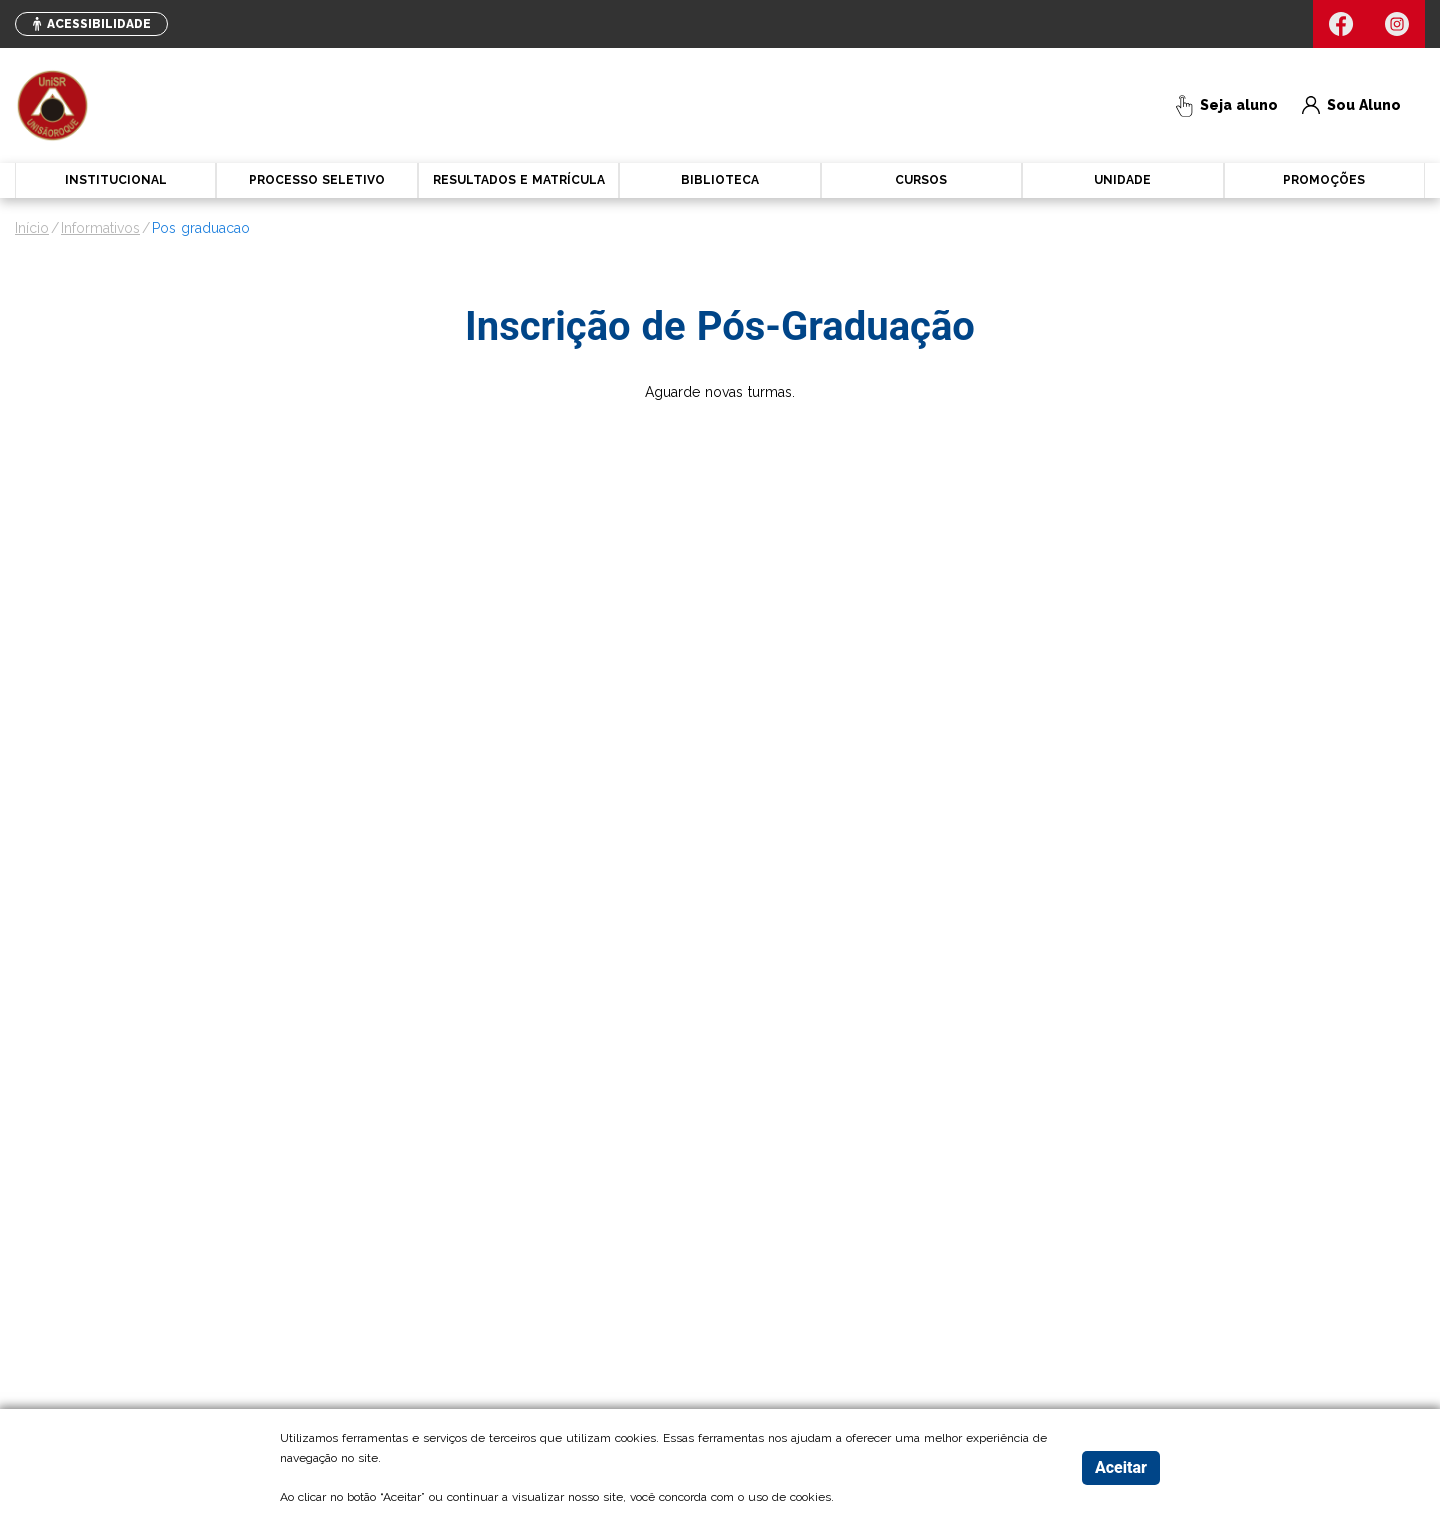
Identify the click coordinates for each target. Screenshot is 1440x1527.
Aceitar (1121, 1467)
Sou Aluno (1351, 105)
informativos (100, 228)
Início (32, 228)
